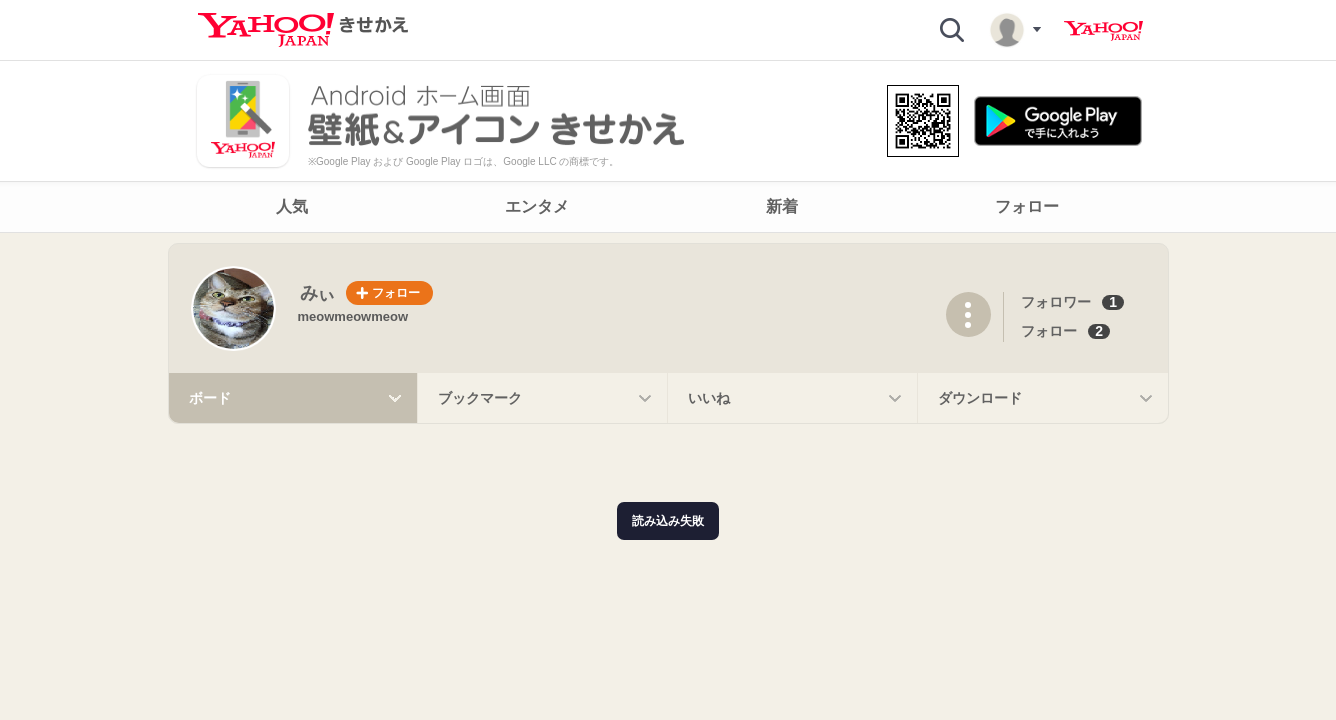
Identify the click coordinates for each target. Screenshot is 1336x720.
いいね (797, 398)
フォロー (1049, 331)
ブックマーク (547, 398)
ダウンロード (1048, 398)
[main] (668, 333)
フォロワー (1056, 302)
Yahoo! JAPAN (1103, 31)
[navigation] (668, 207)
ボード (298, 398)
